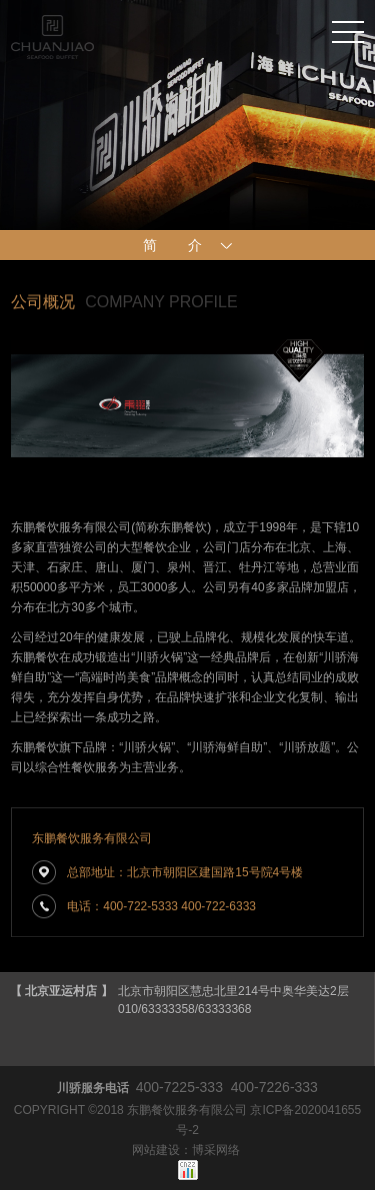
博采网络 (216, 1150)
